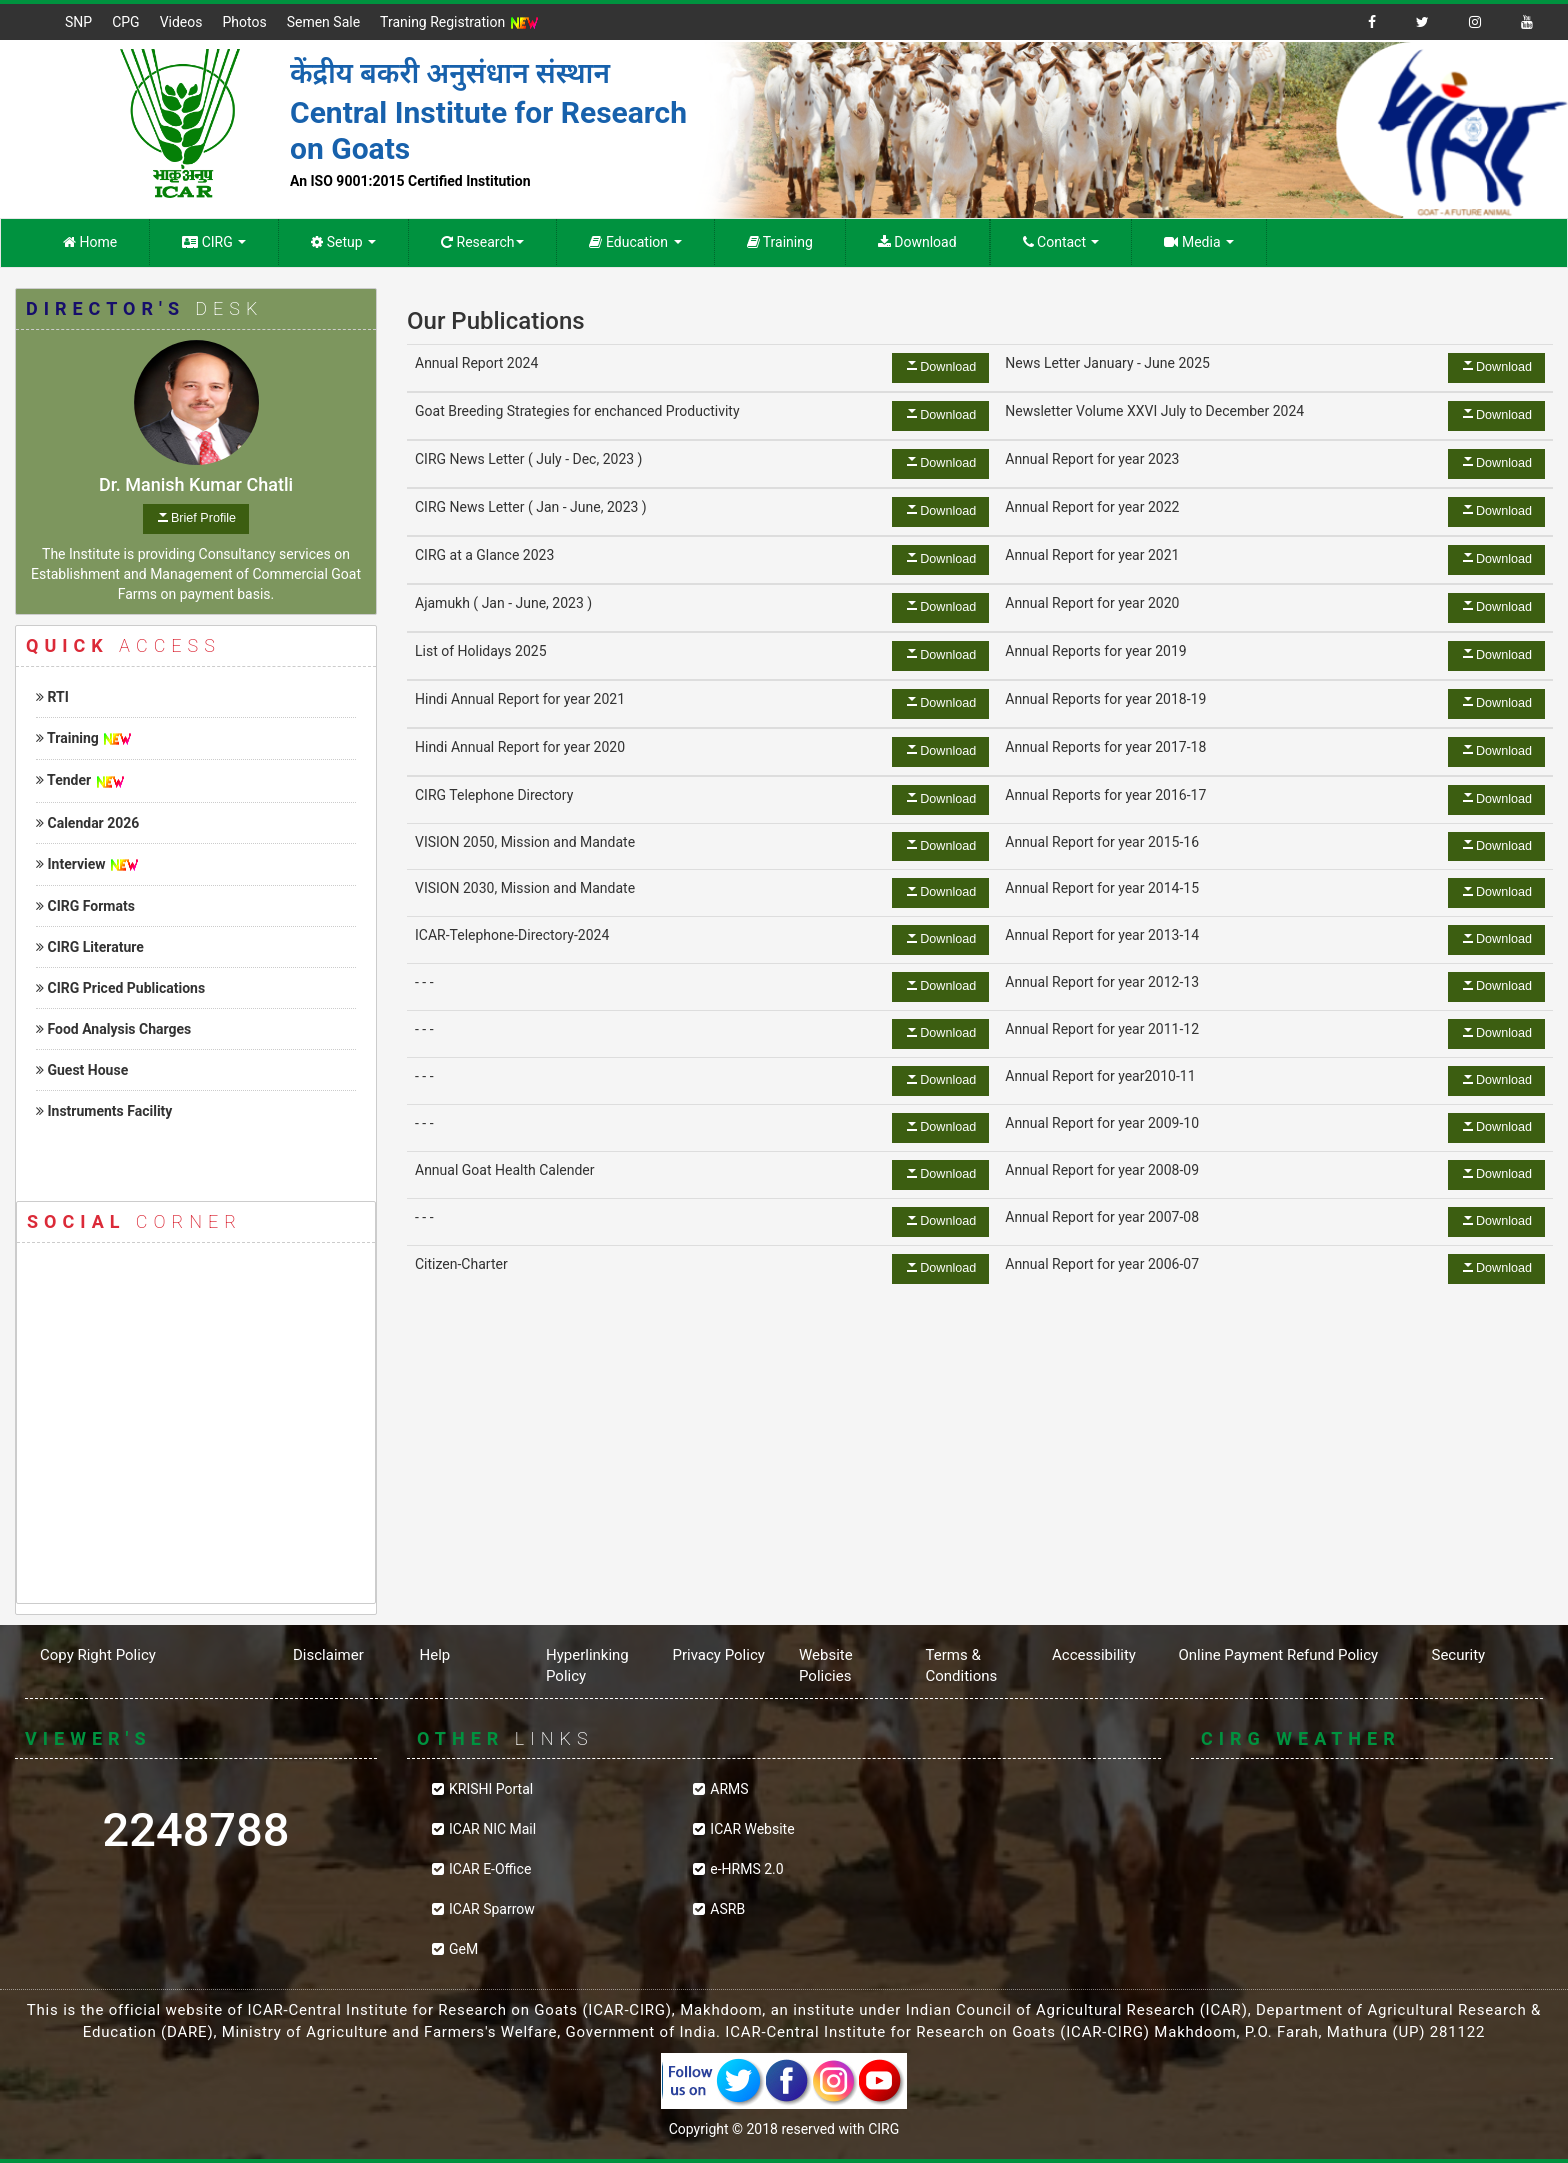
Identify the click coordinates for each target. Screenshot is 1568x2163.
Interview (71, 864)
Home (90, 242)
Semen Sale (323, 22)
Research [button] (482, 242)
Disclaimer (328, 1655)
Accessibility (1094, 1655)
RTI (52, 697)
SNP (78, 22)
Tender (63, 780)
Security (1459, 1655)
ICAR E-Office (490, 1869)
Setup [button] (343, 242)
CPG (125, 22)
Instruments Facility (104, 1111)
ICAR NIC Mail (492, 1829)
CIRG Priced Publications (120, 988)
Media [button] (1199, 242)
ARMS (729, 1789)
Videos (181, 22)
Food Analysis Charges (113, 1029)
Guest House (82, 1070)
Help (435, 1655)
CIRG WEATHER (1372, 1864)
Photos (244, 22)
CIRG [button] (214, 242)
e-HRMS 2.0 (746, 1869)
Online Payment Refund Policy (1279, 1655)
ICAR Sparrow (492, 1909)
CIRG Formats (85, 906)
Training (780, 242)
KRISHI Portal (491, 1789)
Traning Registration (459, 23)
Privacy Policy (719, 1655)
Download (917, 242)
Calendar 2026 (87, 823)
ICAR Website (752, 1829)
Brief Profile (203, 518)
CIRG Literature (90, 947)
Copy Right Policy (98, 1655)
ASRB (727, 1909)
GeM (463, 1949)
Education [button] (635, 242)
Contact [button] (1061, 242)
